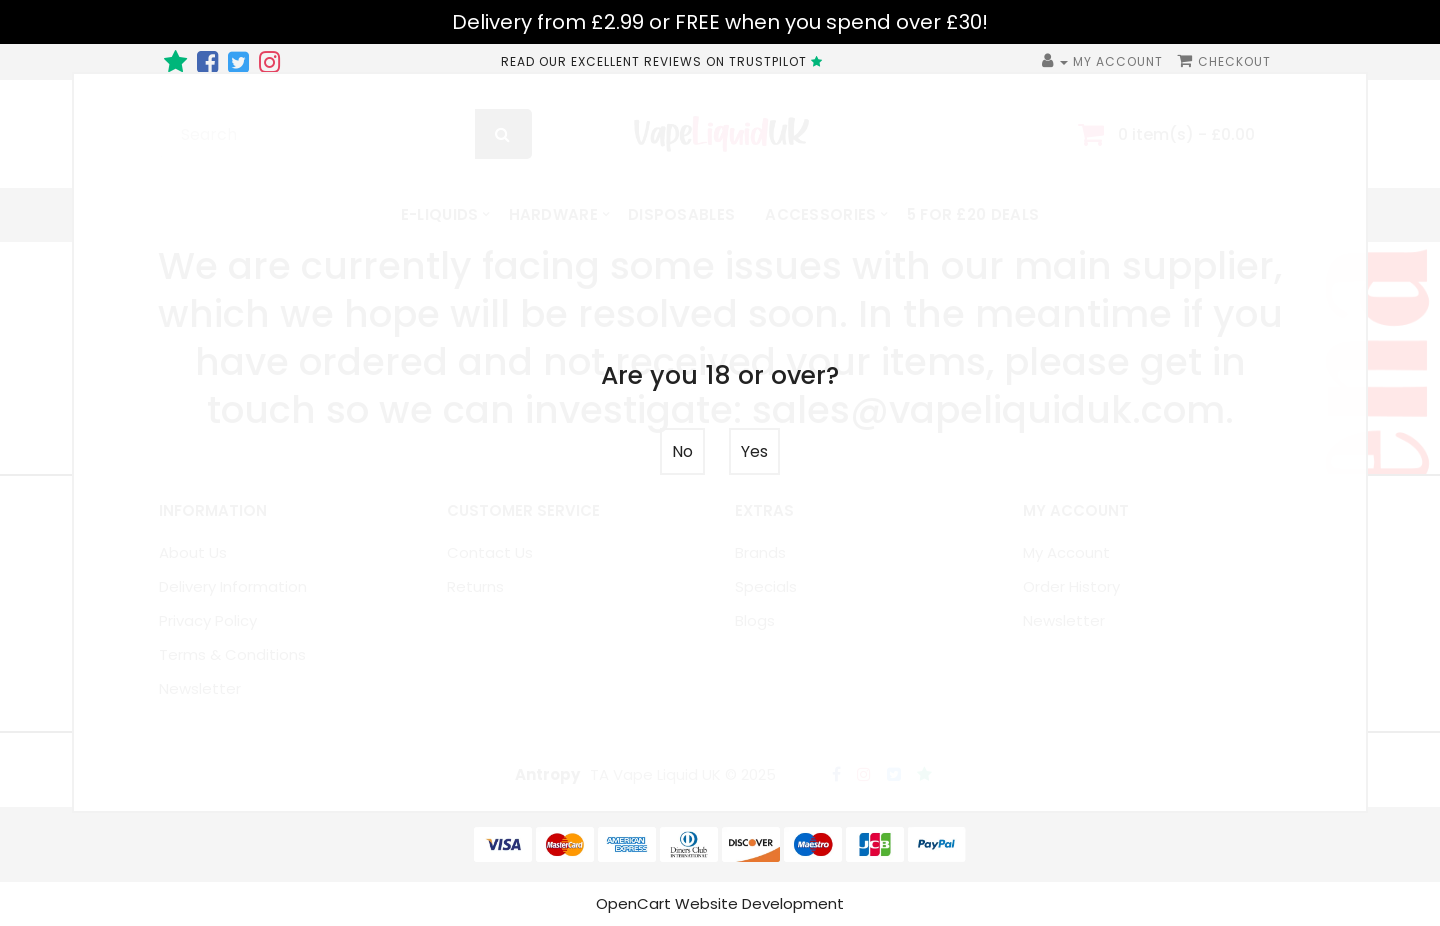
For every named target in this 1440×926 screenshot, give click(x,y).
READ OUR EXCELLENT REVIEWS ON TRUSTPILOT (664, 61)
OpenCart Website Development (720, 903)
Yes (754, 451)
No (682, 451)
